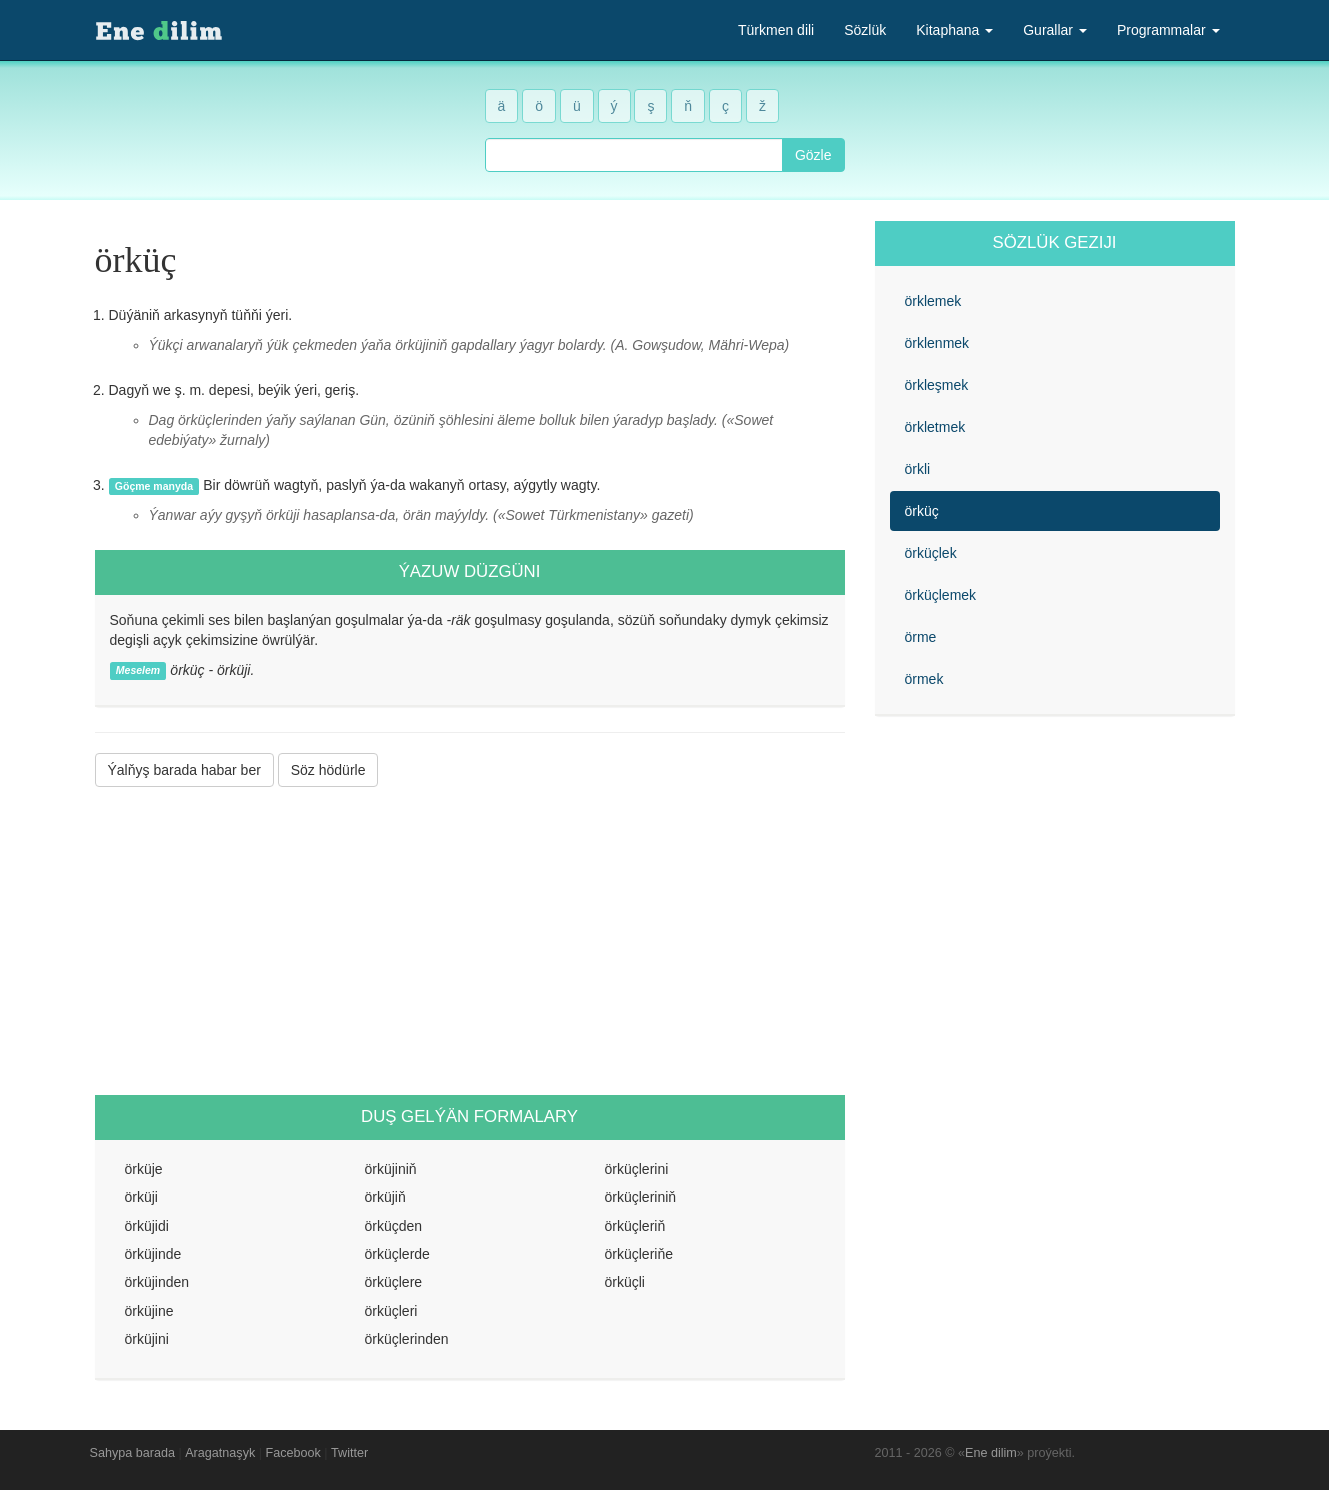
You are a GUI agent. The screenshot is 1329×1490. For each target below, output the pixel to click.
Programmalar (1168, 30)
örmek (924, 679)
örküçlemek (941, 595)
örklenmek (937, 343)
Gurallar (1055, 30)
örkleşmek (937, 385)
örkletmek (935, 427)
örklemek (933, 301)
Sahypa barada (132, 1453)
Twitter (349, 1453)
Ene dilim (991, 1453)
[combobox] (634, 155)
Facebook (293, 1453)
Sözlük (865, 30)
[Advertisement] (470, 941)
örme (921, 637)
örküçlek (931, 553)
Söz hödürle (328, 770)
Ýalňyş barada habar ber (184, 770)
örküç (922, 511)
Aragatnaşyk (220, 1453)
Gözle (813, 155)
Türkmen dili (776, 30)
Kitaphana (954, 30)
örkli (918, 469)
